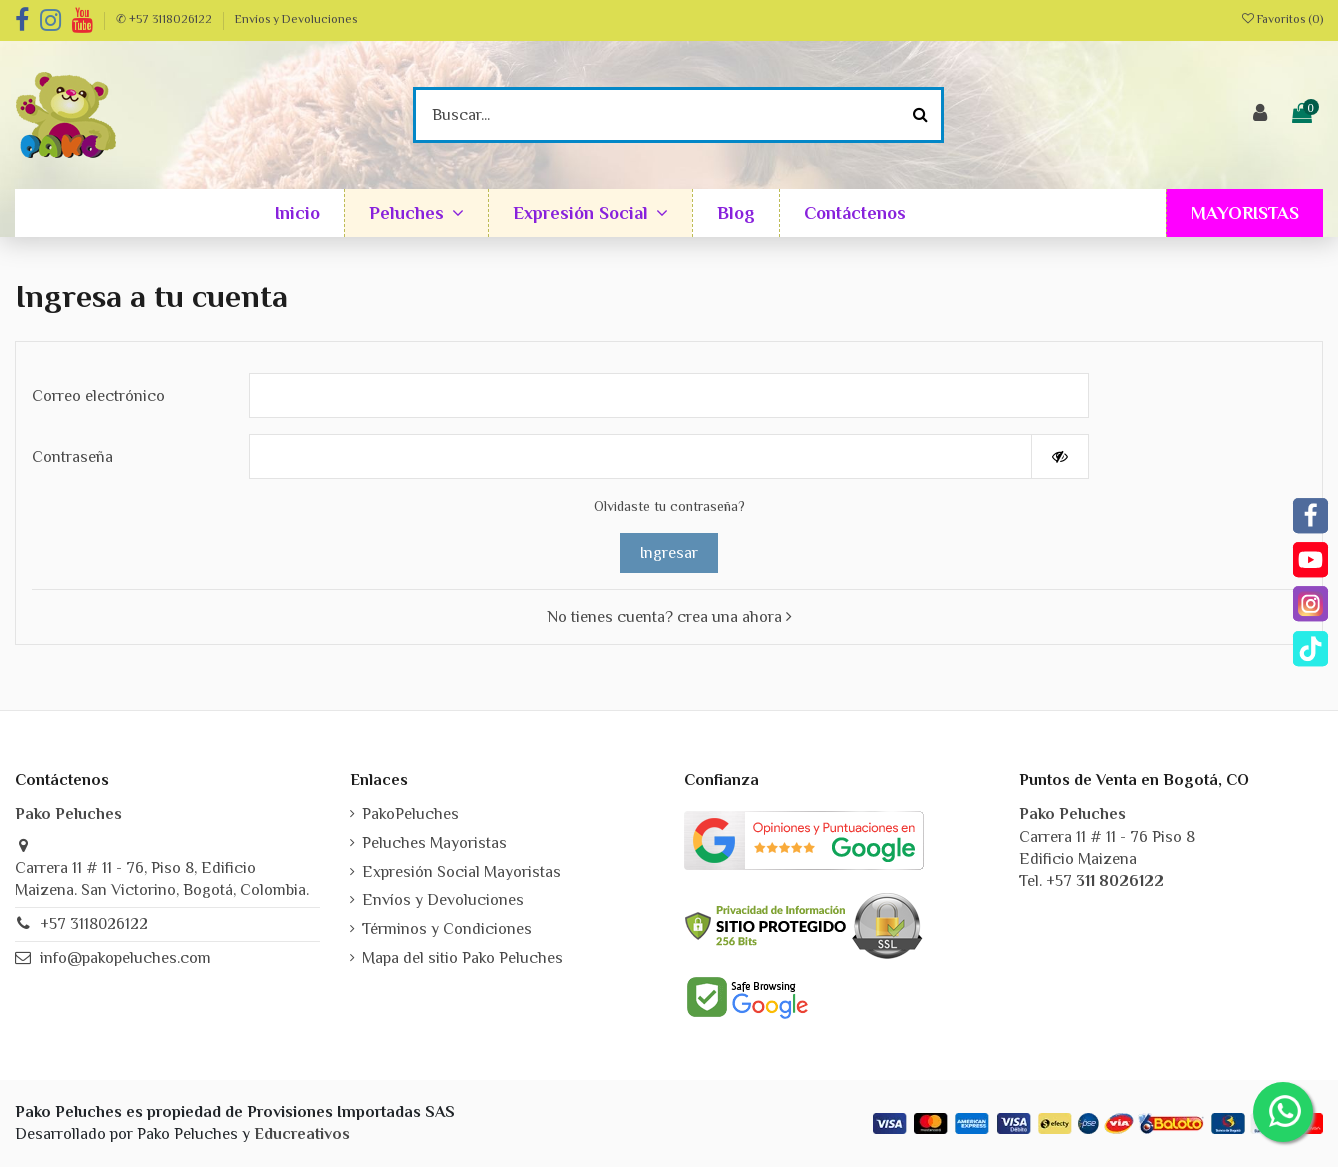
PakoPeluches (410, 814)
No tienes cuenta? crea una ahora (669, 617)
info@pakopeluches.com (125, 958)
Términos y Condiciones (447, 929)
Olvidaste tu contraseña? (669, 506)
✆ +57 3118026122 (165, 19)
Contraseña (72, 457)
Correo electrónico (98, 396)
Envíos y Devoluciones (296, 19)
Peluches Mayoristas (434, 843)
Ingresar (669, 553)
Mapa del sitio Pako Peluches (462, 958)
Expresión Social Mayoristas (461, 872)
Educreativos (302, 1134)
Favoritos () (1282, 19)
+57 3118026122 (94, 924)
